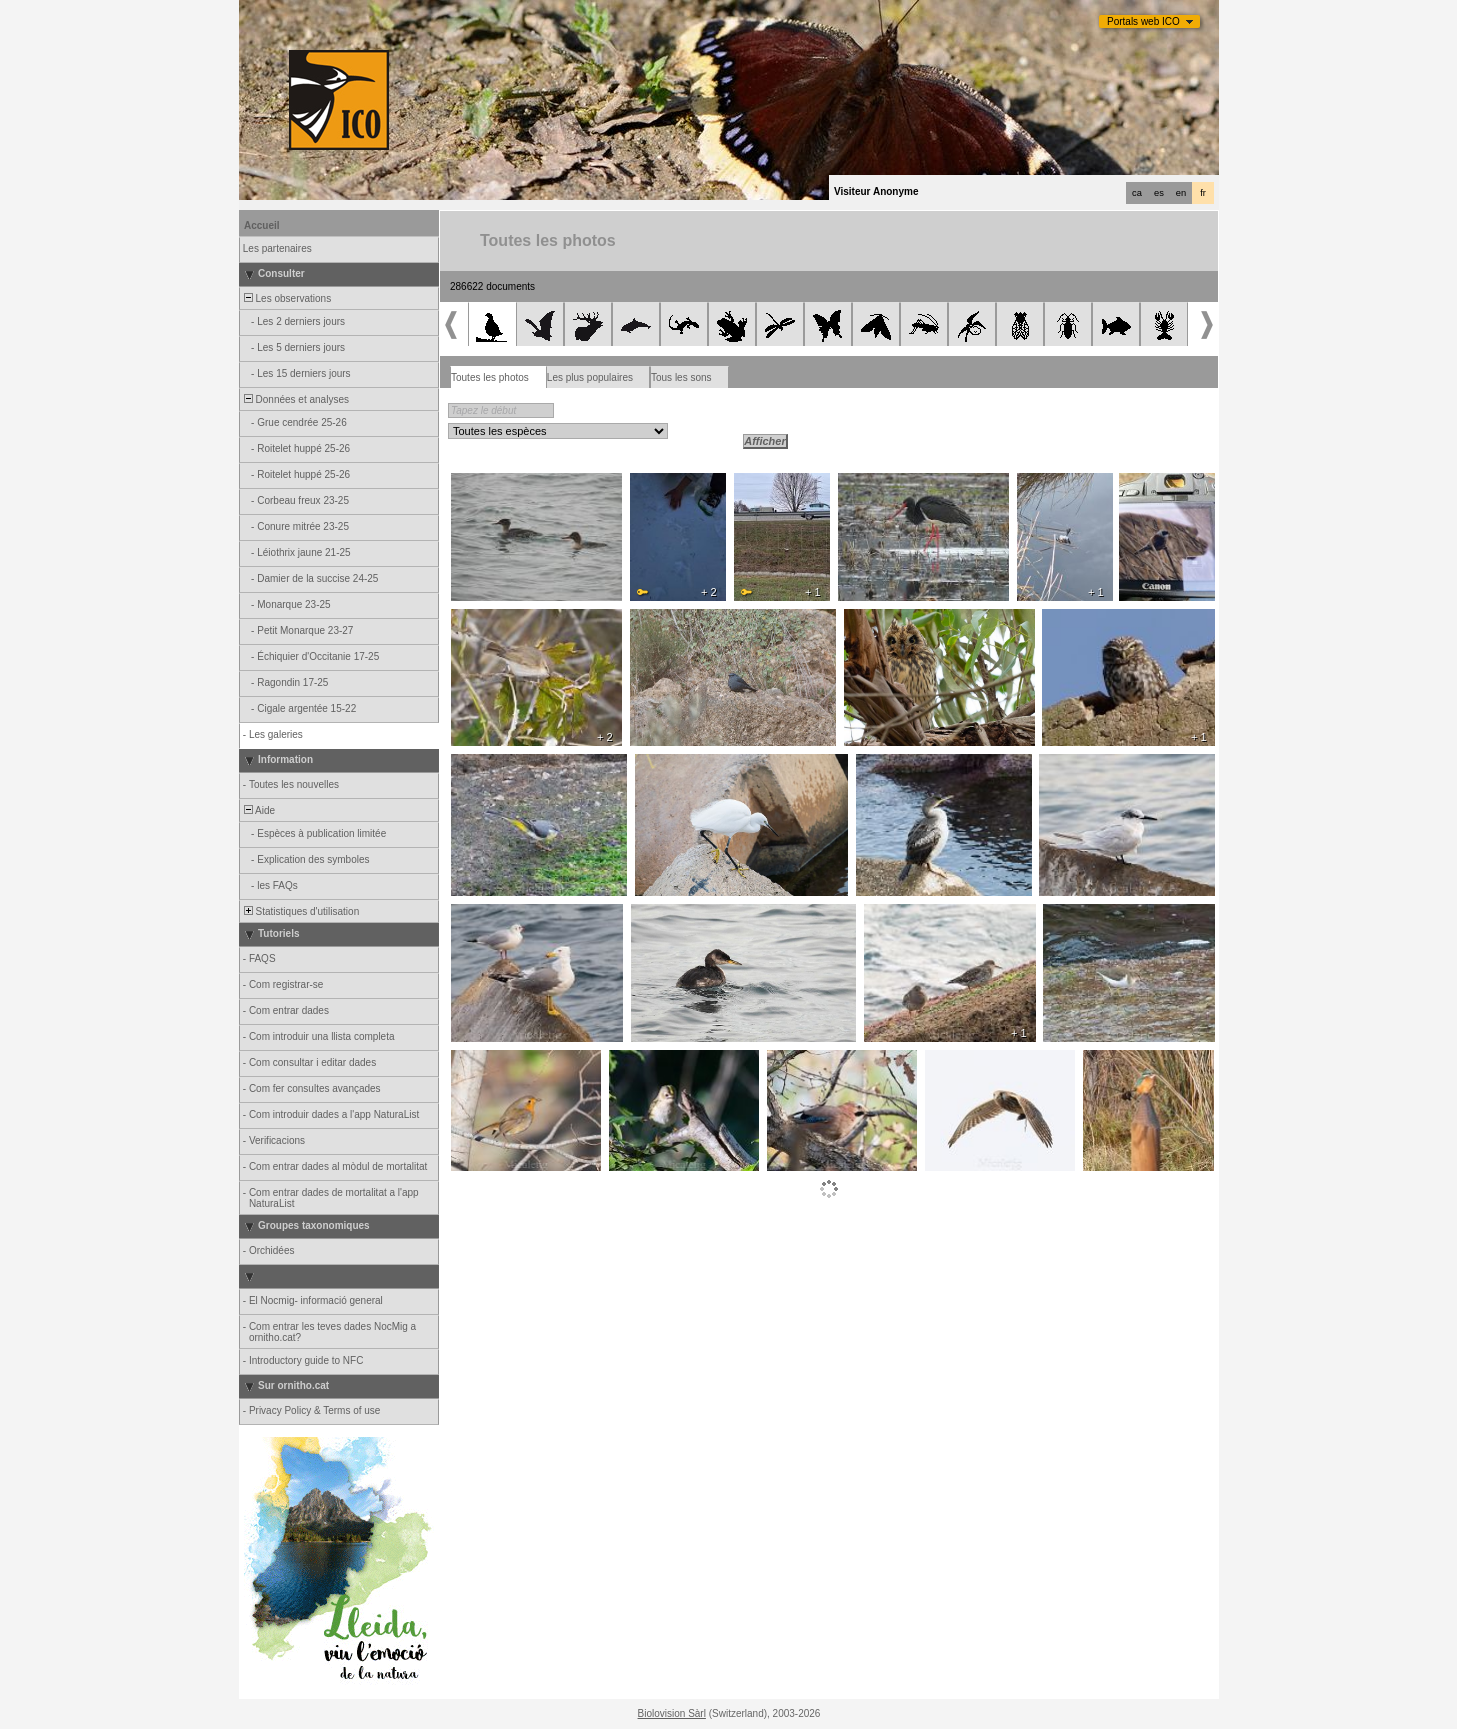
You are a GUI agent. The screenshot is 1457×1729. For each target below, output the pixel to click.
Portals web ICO (1143, 21)
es (1159, 193)
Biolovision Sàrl (672, 1713)
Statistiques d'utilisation (300, 911)
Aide (258, 810)
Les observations (286, 298)
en (1181, 193)
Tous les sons (681, 377)
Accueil (262, 225)
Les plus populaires (590, 377)
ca (1137, 193)
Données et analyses (295, 399)
